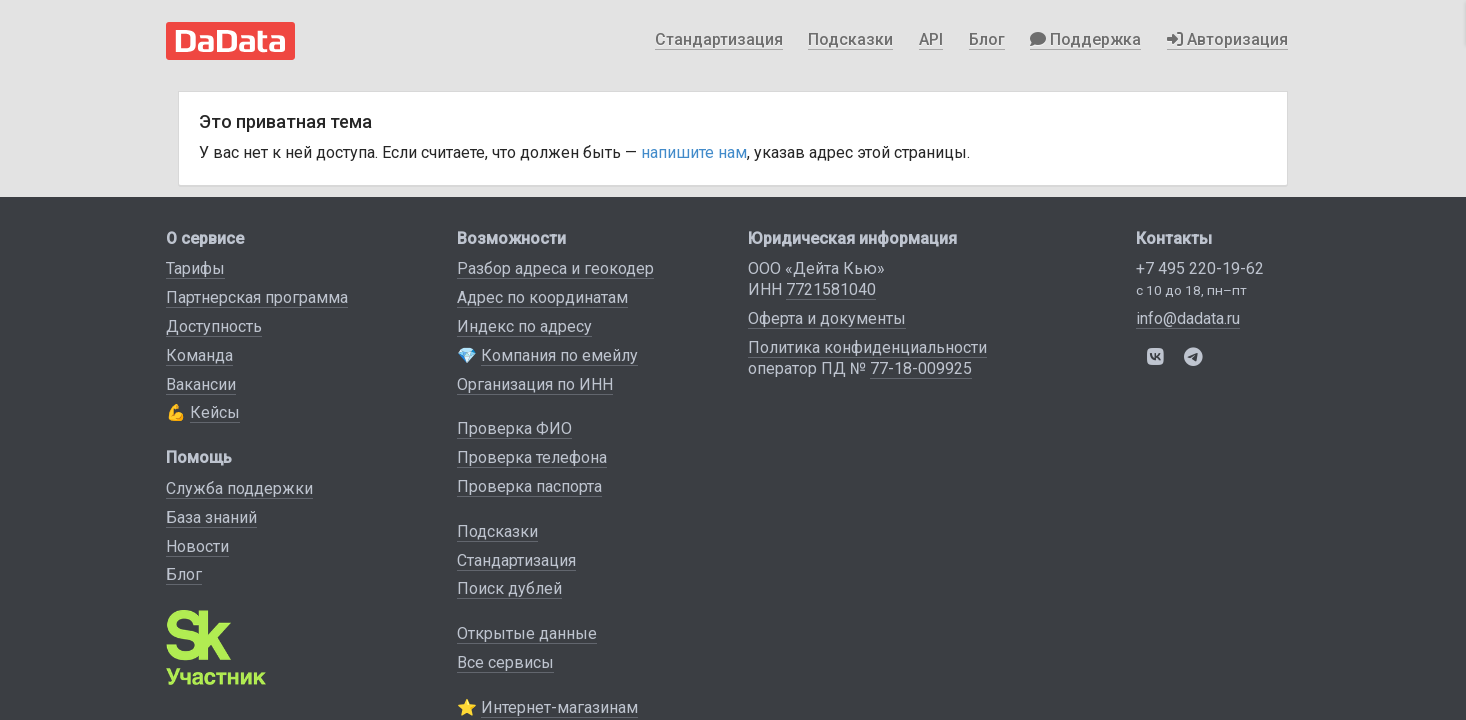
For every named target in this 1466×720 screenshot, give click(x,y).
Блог (987, 39)
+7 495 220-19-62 (1200, 268)
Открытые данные (527, 633)
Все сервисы (505, 662)
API (931, 39)
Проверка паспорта (529, 486)
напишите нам (694, 152)
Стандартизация (719, 39)
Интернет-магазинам (559, 707)
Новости (197, 546)
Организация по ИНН (535, 384)
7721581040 (831, 289)
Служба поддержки (239, 488)
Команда (199, 355)
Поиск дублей (509, 588)
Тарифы (195, 268)
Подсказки (850, 39)
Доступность (214, 326)
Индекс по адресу (524, 326)
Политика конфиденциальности (867, 347)
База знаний (211, 517)
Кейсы (215, 412)
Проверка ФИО (514, 428)
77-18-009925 (921, 368)
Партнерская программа (257, 297)
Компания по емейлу (559, 355)
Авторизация (1227, 39)
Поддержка (1085, 39)
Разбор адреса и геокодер (555, 268)
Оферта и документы (827, 318)
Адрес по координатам (542, 297)
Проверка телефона (532, 457)
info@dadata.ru (1188, 318)
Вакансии (201, 384)
